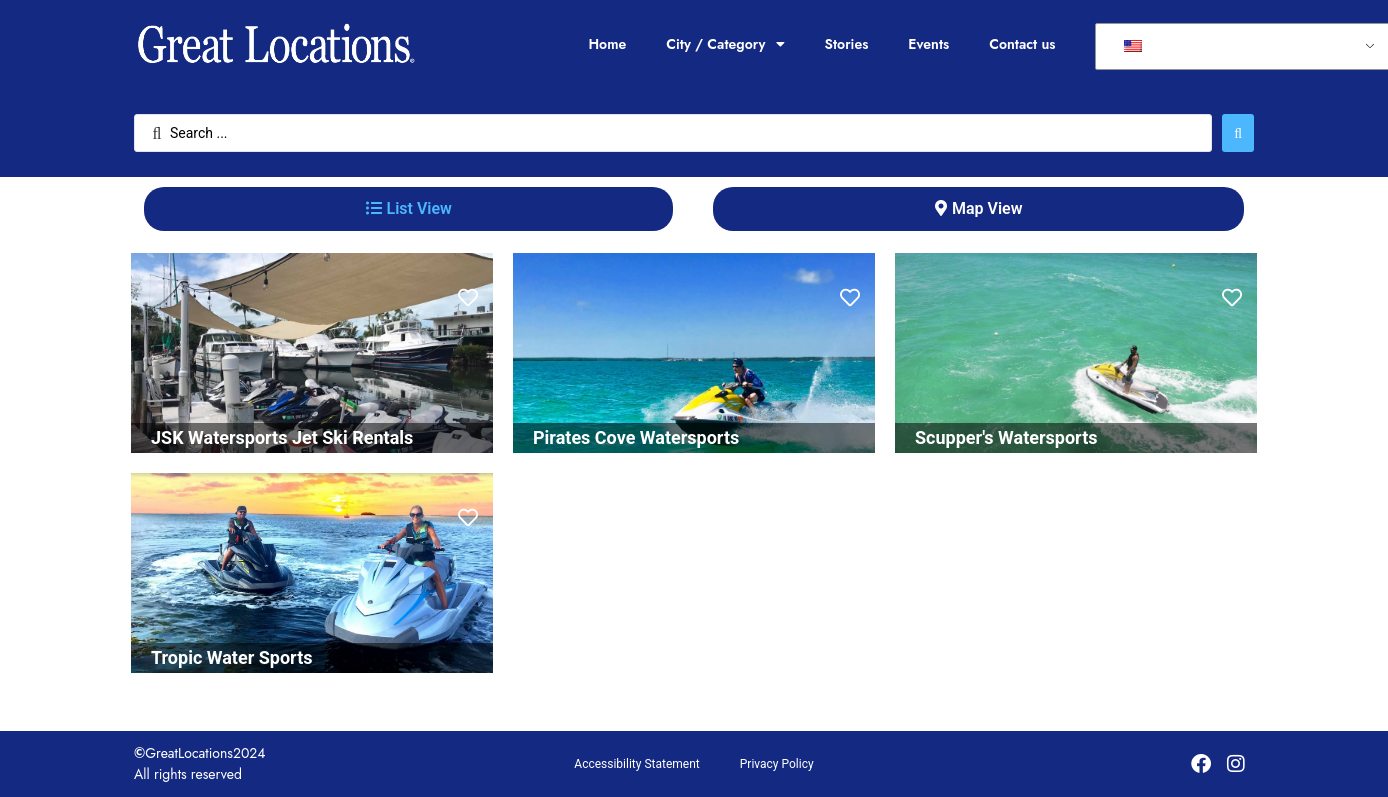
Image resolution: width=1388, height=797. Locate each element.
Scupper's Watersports (1006, 437)
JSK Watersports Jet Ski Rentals (282, 437)
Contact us (1022, 44)
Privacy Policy (777, 764)
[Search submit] (1238, 133)
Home (607, 44)
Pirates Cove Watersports (636, 437)
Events (928, 44)
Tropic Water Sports (231, 657)
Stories (847, 44)
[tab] (408, 209)
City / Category (725, 44)
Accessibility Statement (636, 764)
